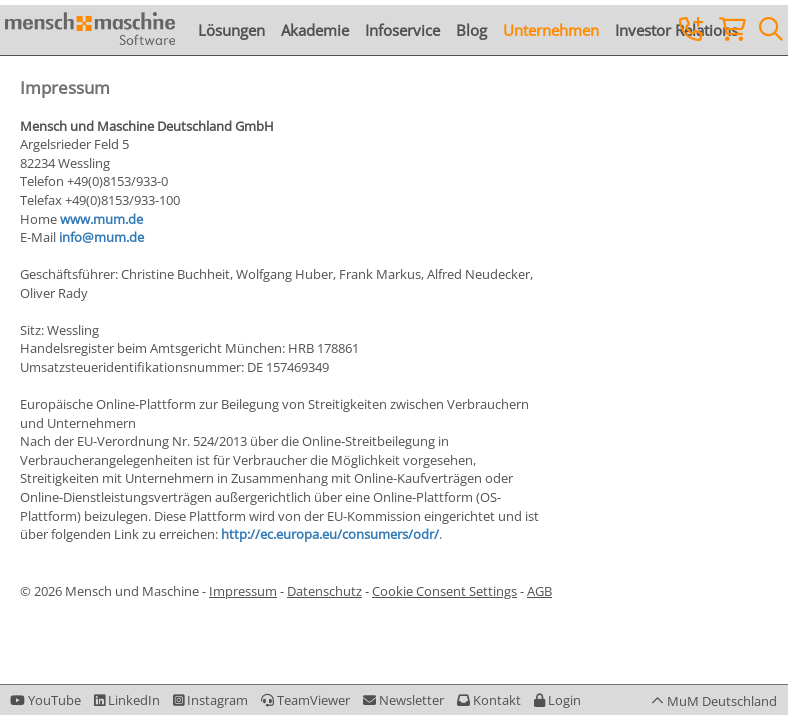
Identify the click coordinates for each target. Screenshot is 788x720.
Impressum (243, 591)
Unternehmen (551, 30)
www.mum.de (101, 219)
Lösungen (231, 30)
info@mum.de (101, 237)
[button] (557, 700)
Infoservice (402, 30)
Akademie (315, 30)
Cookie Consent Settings (444, 591)
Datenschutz (324, 591)
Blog (471, 30)
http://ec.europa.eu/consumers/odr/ (328, 534)
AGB (539, 591)
